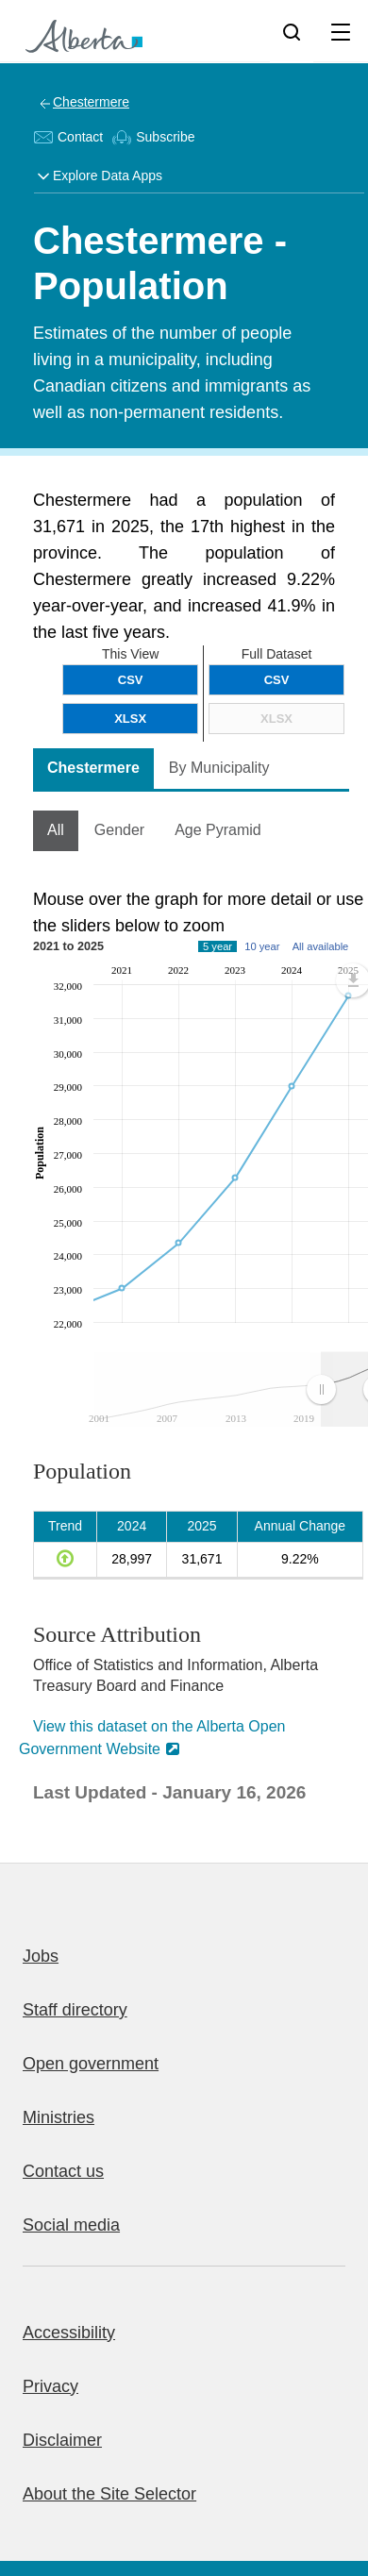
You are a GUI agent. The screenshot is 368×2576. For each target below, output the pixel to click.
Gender (119, 830)
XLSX (276, 718)
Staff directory (75, 2009)
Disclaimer (62, 2440)
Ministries (58, 2117)
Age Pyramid (218, 830)
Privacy (50, 2386)
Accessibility (69, 2332)
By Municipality (219, 768)
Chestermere (91, 101)
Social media (71, 2225)
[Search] (291, 31)
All (55, 830)
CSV (277, 680)
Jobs (41, 1956)
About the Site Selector (109, 2493)
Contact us (63, 2171)
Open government (91, 2063)
